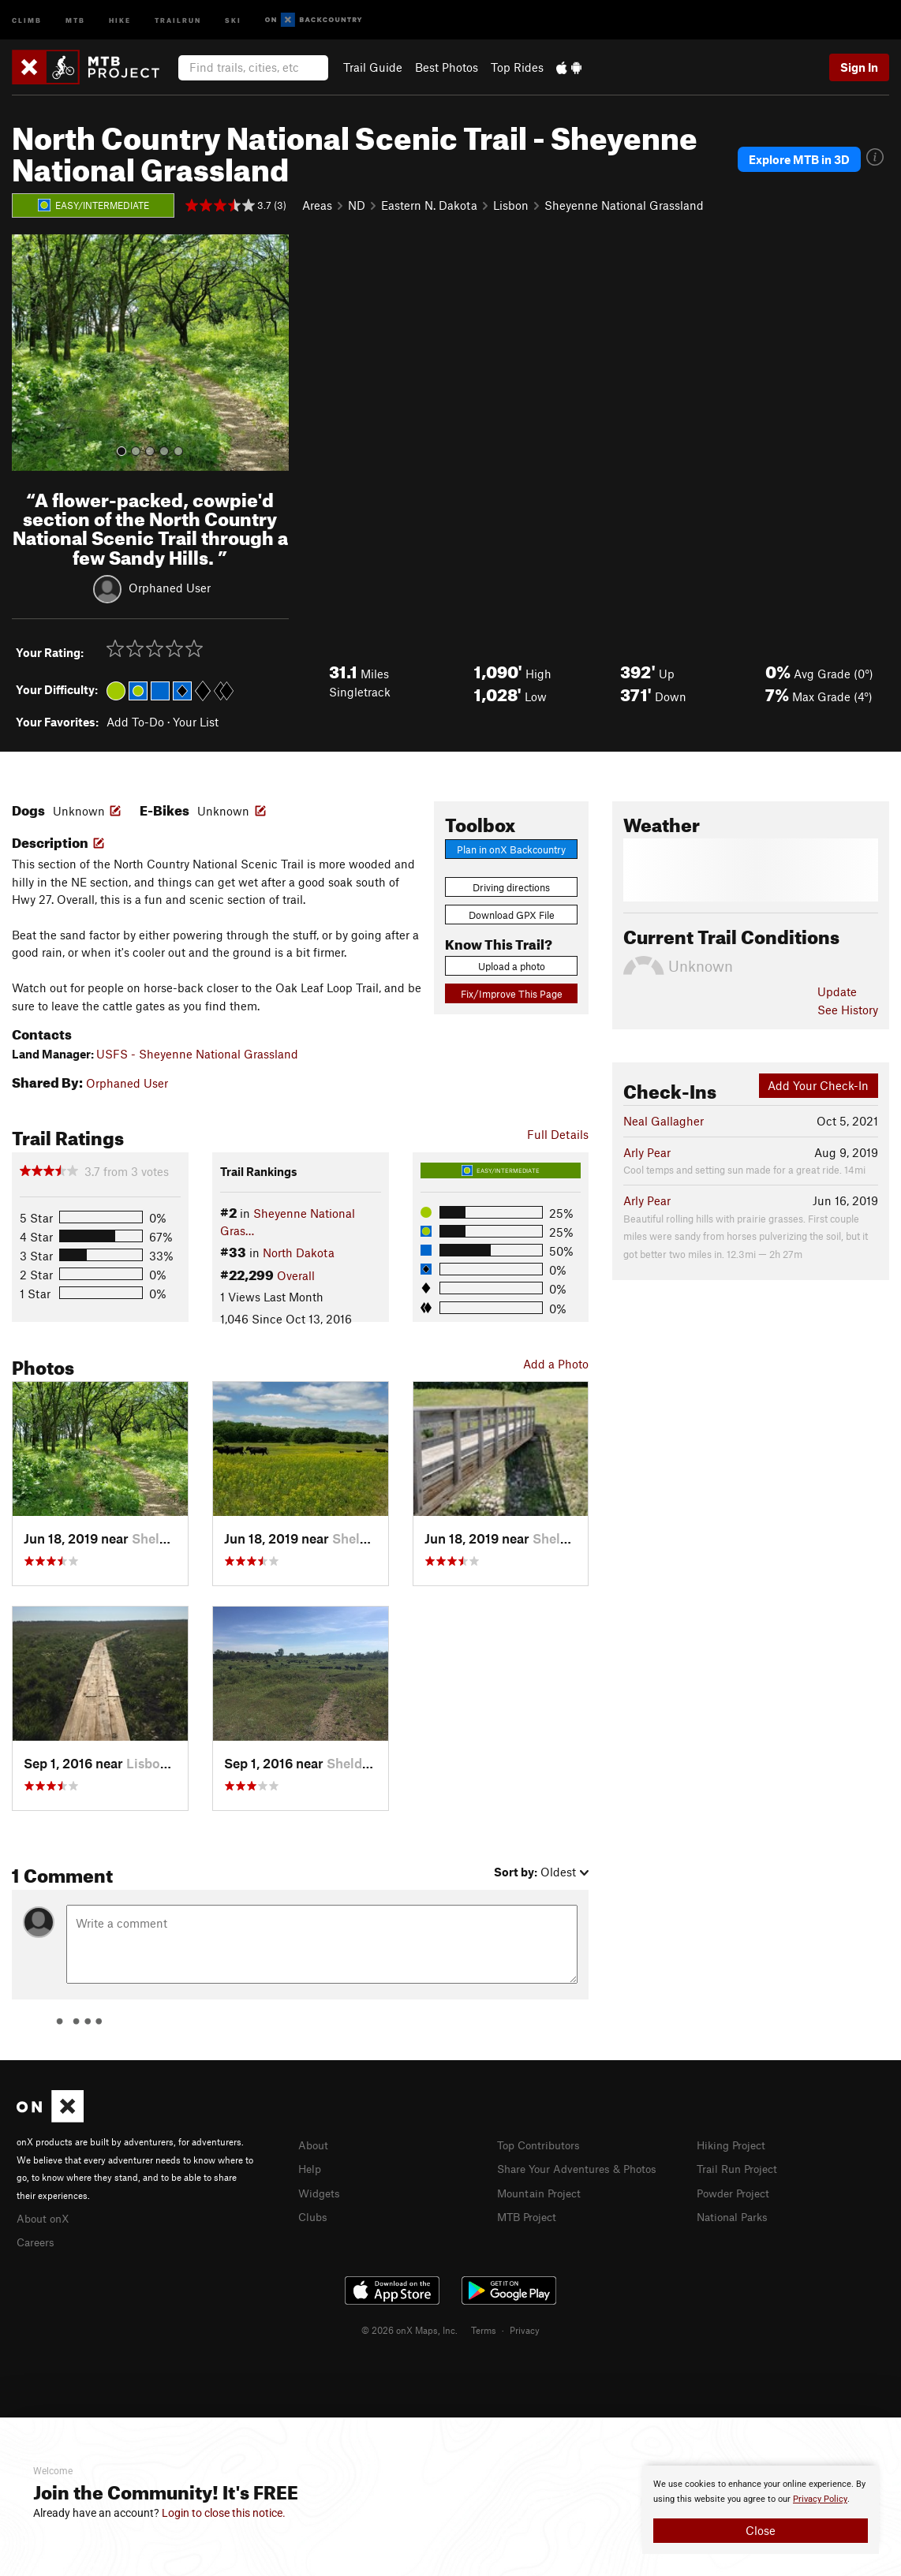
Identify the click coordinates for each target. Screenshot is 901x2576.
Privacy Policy (820, 2499)
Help (310, 2167)
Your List (196, 722)
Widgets (320, 2191)
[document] (760, 2510)
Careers (37, 2240)
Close (761, 2530)
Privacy (525, 2327)
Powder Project (736, 2191)
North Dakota (299, 1252)
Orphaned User (170, 587)
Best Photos (446, 67)
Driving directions (511, 887)
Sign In (859, 67)
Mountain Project (543, 2191)
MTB (75, 19)
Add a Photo (556, 1364)
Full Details (558, 1134)
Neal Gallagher (663, 1121)
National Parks (735, 2214)
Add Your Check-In (818, 1085)
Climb (27, 19)
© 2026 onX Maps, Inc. (409, 2327)
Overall (296, 1275)
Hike (120, 19)
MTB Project (529, 2214)
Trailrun (178, 19)
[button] (27, 352)
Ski (233, 19)
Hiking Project (734, 2144)
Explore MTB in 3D (799, 159)
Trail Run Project (740, 2167)
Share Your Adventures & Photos (583, 2167)
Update (837, 991)
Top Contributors (542, 2144)
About (314, 2144)
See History (847, 1009)
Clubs (314, 2214)
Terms (483, 2327)
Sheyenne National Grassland (624, 205)
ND (356, 205)
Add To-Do (135, 722)
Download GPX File (512, 915)
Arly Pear (647, 1152)
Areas (317, 205)
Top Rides (517, 67)
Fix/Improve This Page (512, 993)
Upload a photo (511, 966)
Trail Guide (372, 67)
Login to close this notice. (224, 2513)
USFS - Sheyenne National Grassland (197, 1054)
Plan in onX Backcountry (511, 849)
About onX (45, 2217)
